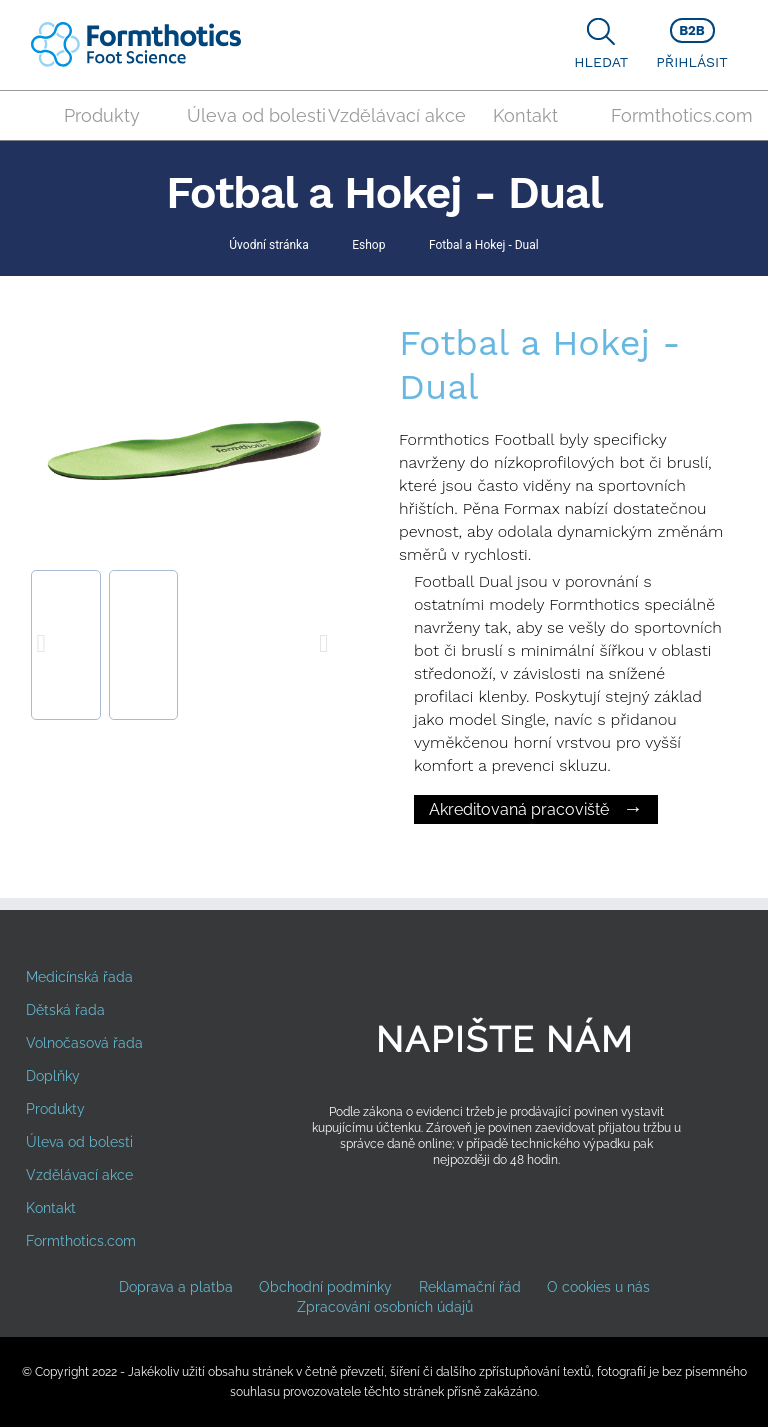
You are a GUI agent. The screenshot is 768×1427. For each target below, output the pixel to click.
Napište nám (505, 1039)
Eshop (368, 245)
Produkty (102, 115)
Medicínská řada (79, 977)
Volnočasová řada (84, 1043)
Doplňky (53, 1076)
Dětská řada (65, 1010)
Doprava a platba (176, 1287)
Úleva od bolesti (250, 115)
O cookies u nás (598, 1287)
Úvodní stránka (268, 245)
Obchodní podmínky (325, 1287)
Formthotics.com (674, 115)
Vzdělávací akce (391, 115)
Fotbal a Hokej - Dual (484, 245)
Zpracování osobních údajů (385, 1307)
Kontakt (525, 115)
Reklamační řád (470, 1287)
